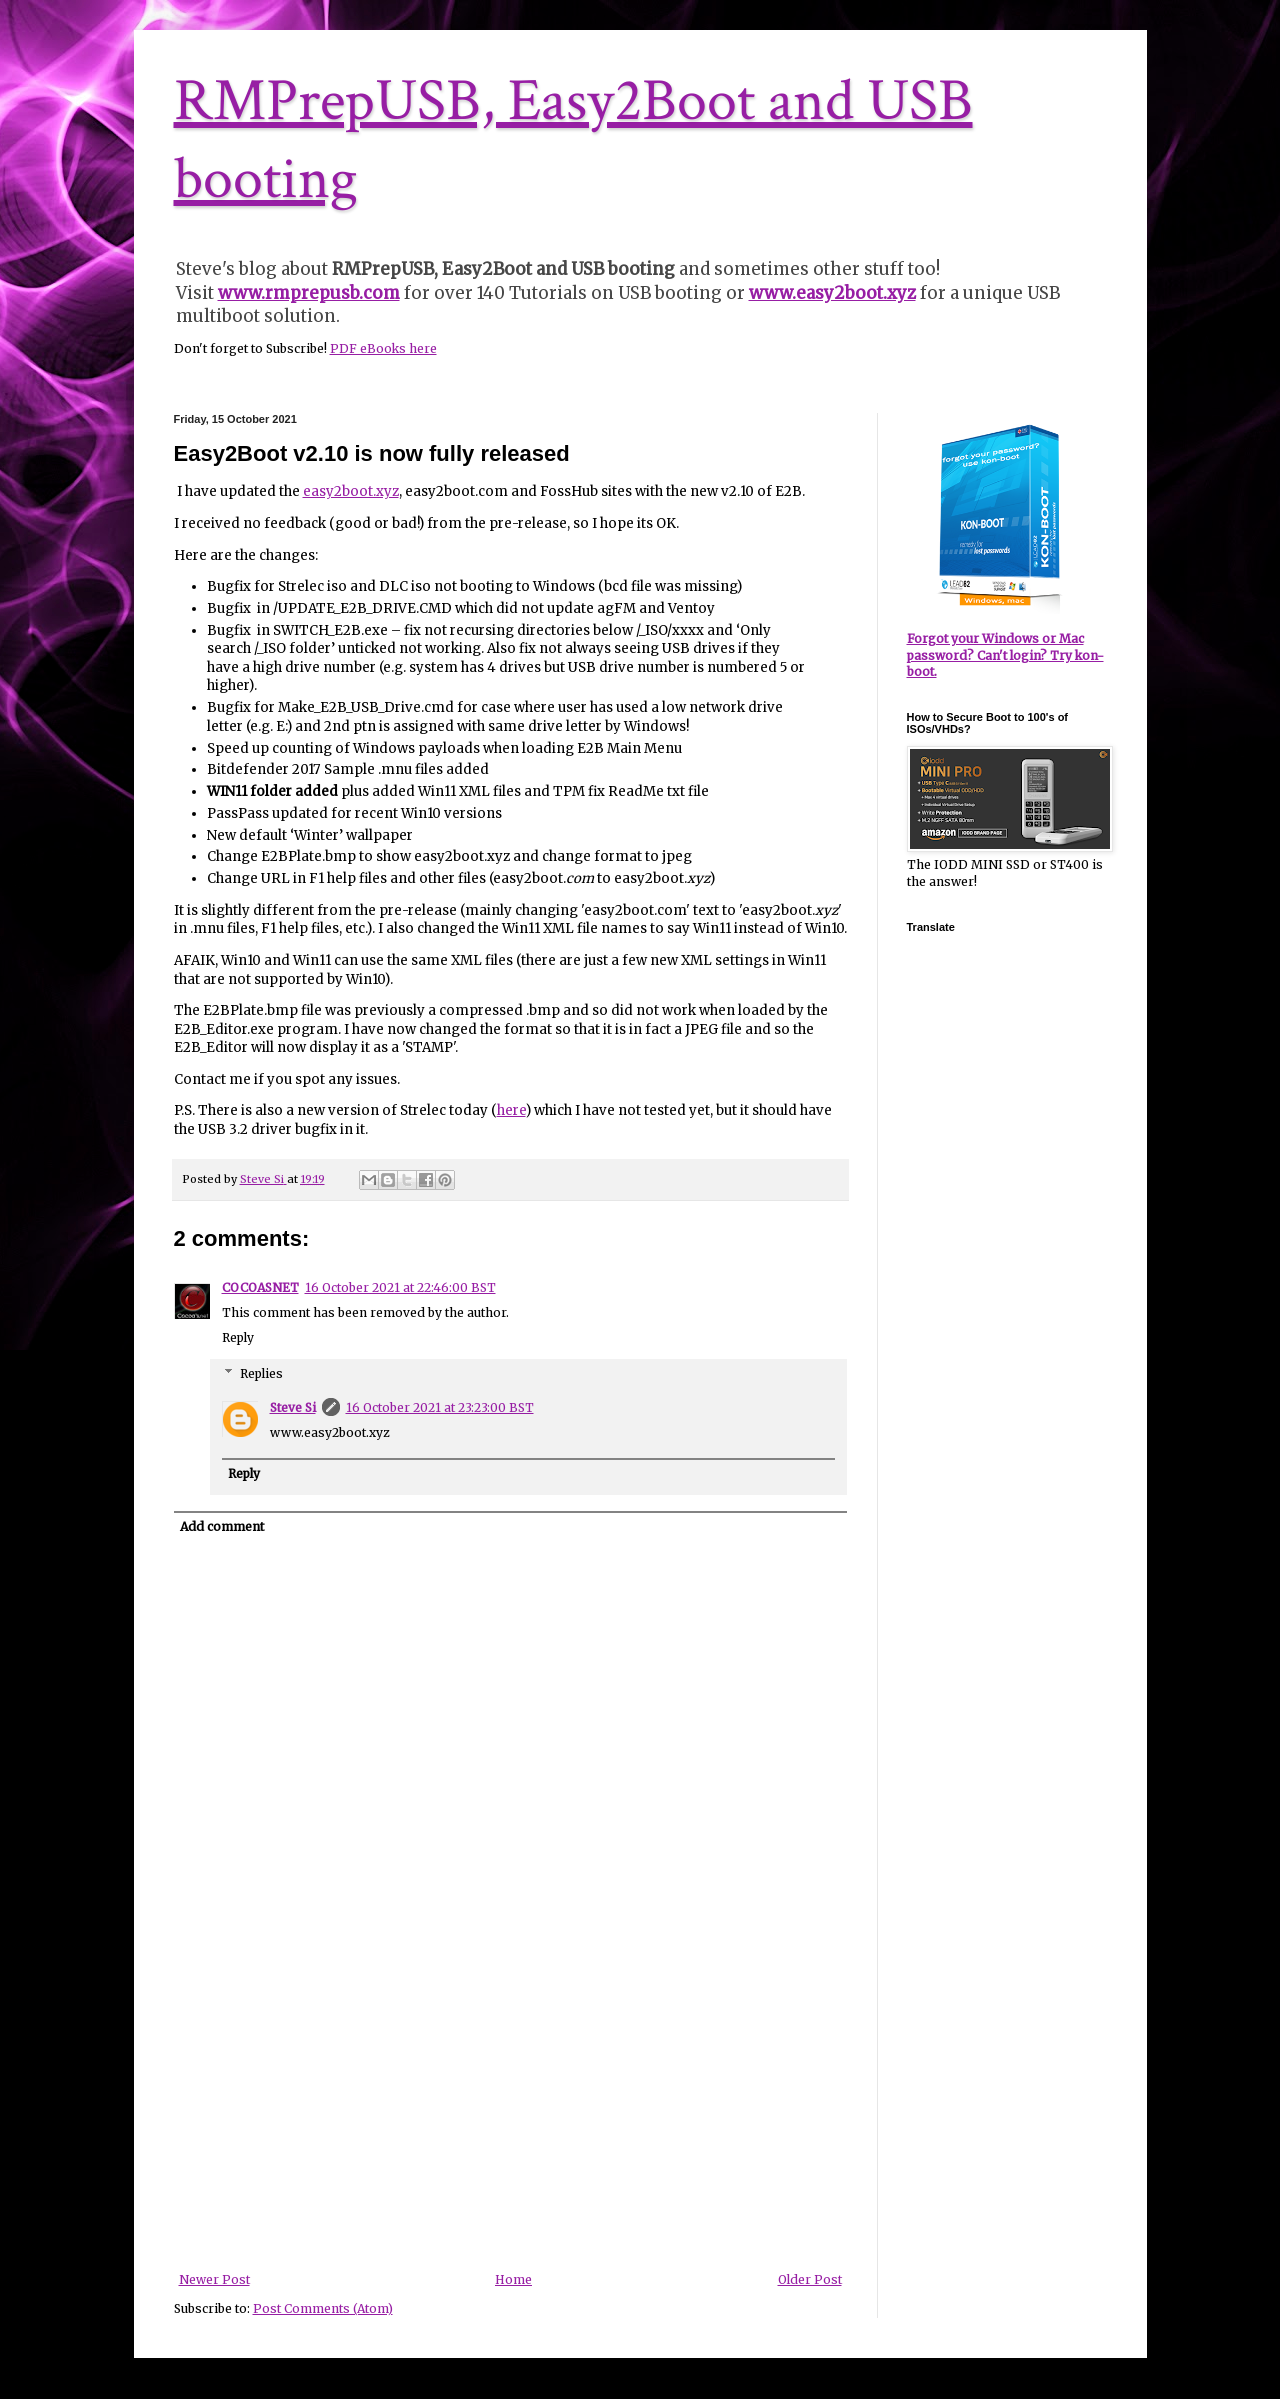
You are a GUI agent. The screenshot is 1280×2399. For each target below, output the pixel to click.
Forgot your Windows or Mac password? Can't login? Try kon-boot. (1005, 655)
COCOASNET (260, 1287)
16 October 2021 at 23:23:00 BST (440, 1407)
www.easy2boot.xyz (832, 293)
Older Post (810, 2279)
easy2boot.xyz (351, 491)
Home (513, 2279)
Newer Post (214, 2279)
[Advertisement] (510, 2123)
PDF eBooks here (383, 348)
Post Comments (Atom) (323, 2308)
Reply (238, 1337)
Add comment (222, 1526)
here (511, 1110)
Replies (261, 1373)
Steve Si (293, 1407)
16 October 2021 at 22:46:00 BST (400, 1287)
